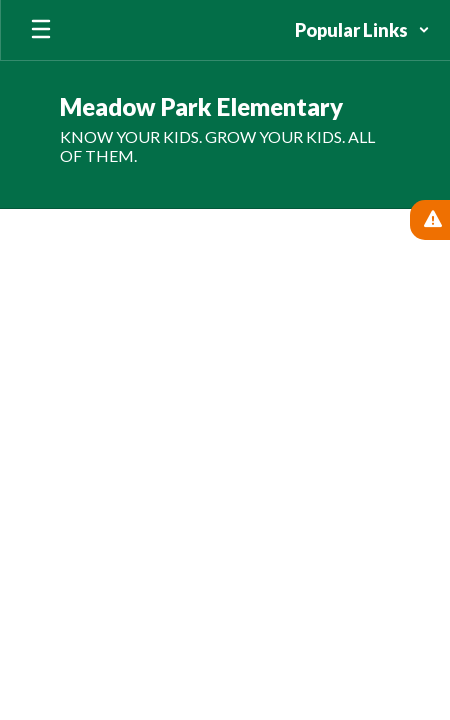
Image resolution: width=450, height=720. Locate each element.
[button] (362, 30)
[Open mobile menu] (41, 30)
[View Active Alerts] (430, 220)
